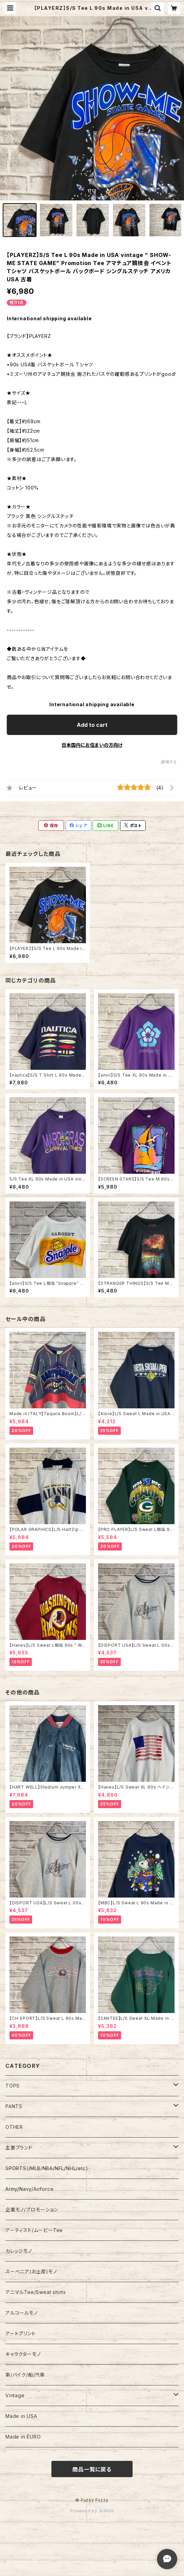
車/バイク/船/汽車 (25, 2375)
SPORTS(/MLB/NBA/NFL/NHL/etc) (46, 2168)
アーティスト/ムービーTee (34, 2230)
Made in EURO (23, 2437)
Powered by (92, 2510)
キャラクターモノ (23, 2354)
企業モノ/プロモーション (31, 2209)
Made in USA (21, 2416)
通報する (169, 761)
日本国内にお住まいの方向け (92, 745)
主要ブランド (18, 2147)
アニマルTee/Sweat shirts (35, 2292)
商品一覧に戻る (92, 2469)
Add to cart (92, 724)
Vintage (15, 2395)
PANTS (13, 2106)
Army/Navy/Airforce (29, 2189)
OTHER (14, 2127)
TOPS (12, 2085)
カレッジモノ (18, 2251)
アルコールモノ (21, 2313)
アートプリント (20, 2333)
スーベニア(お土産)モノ (31, 2271)
